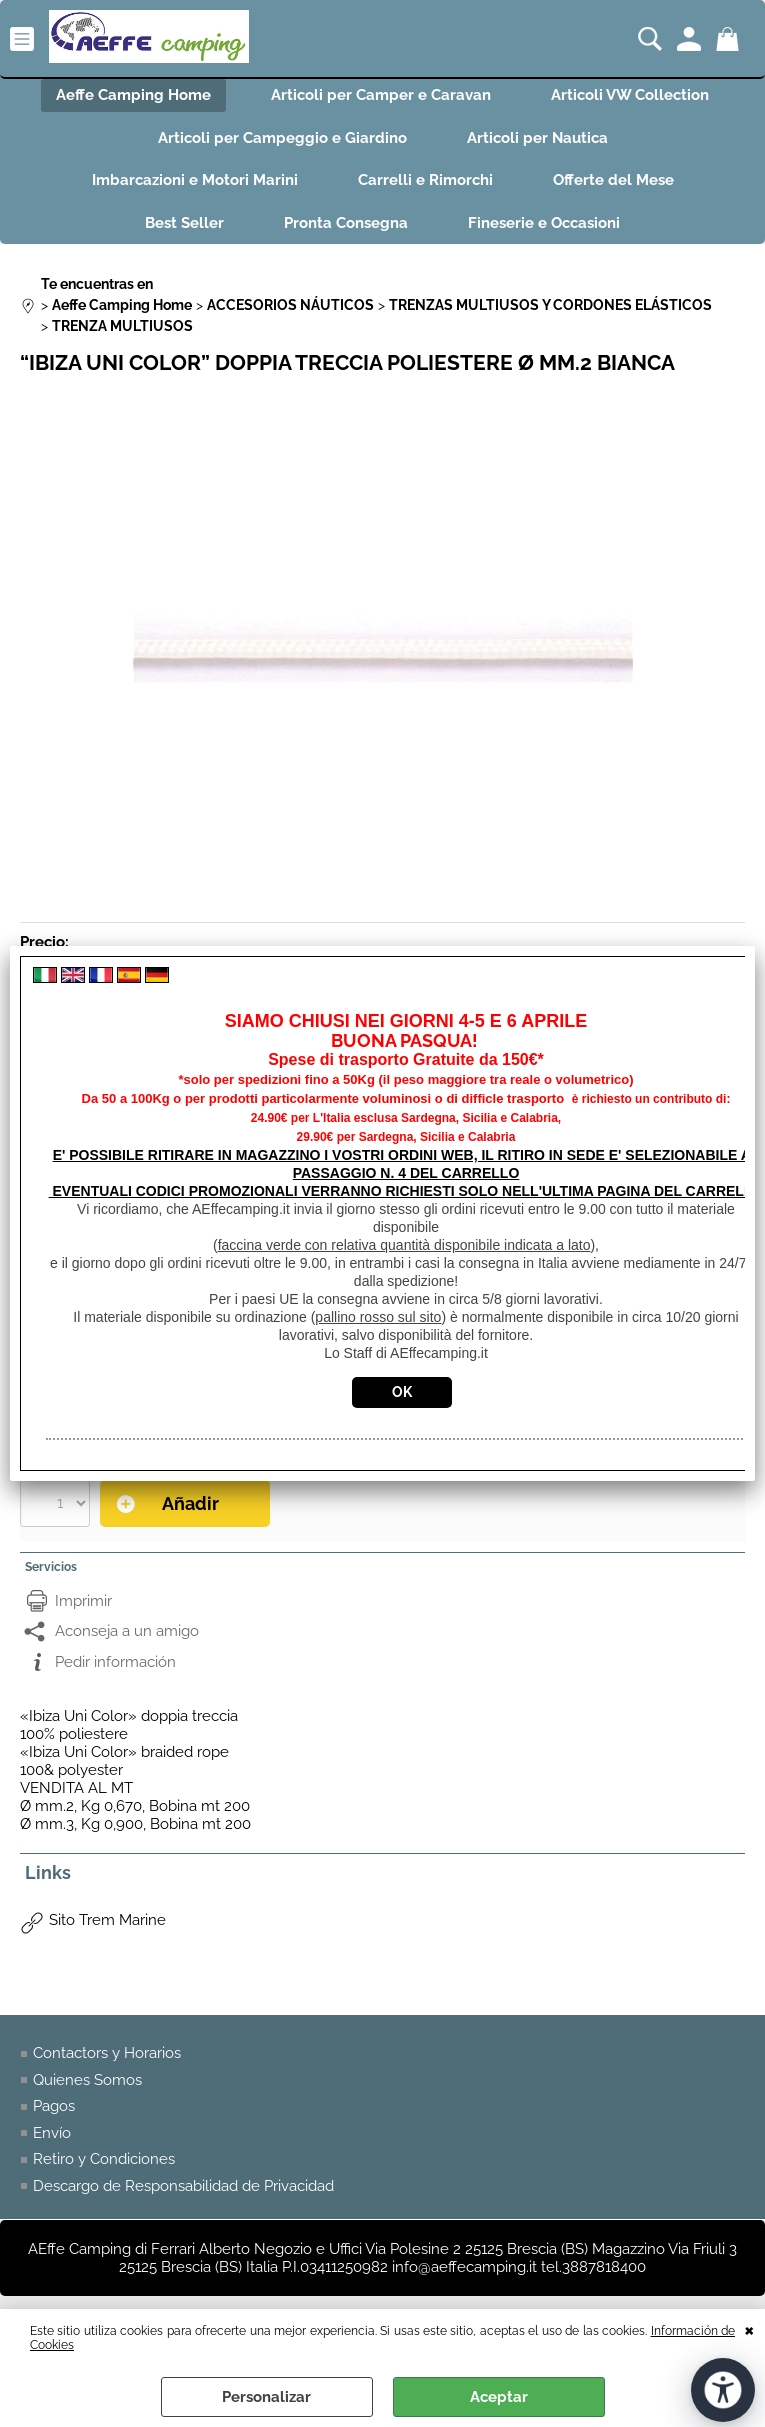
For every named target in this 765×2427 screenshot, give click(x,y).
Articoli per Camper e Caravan (381, 95)
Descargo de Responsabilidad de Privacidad (183, 2186)
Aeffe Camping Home (133, 95)
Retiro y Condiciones (104, 2159)
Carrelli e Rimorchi (425, 180)
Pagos (54, 2106)
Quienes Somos (87, 2080)
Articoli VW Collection (630, 95)
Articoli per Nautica (537, 138)
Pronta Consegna (346, 223)
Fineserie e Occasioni (544, 223)
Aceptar (499, 2397)
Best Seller (184, 223)
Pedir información (115, 1662)
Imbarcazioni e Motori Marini (195, 180)
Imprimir (83, 1601)
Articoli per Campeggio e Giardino (282, 138)
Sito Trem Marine (107, 1920)
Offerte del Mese (613, 180)
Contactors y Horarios (107, 2053)
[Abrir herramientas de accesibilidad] (723, 2390)
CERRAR (749, 2329)
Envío (52, 2133)
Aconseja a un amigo (127, 1631)
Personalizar (266, 2397)
